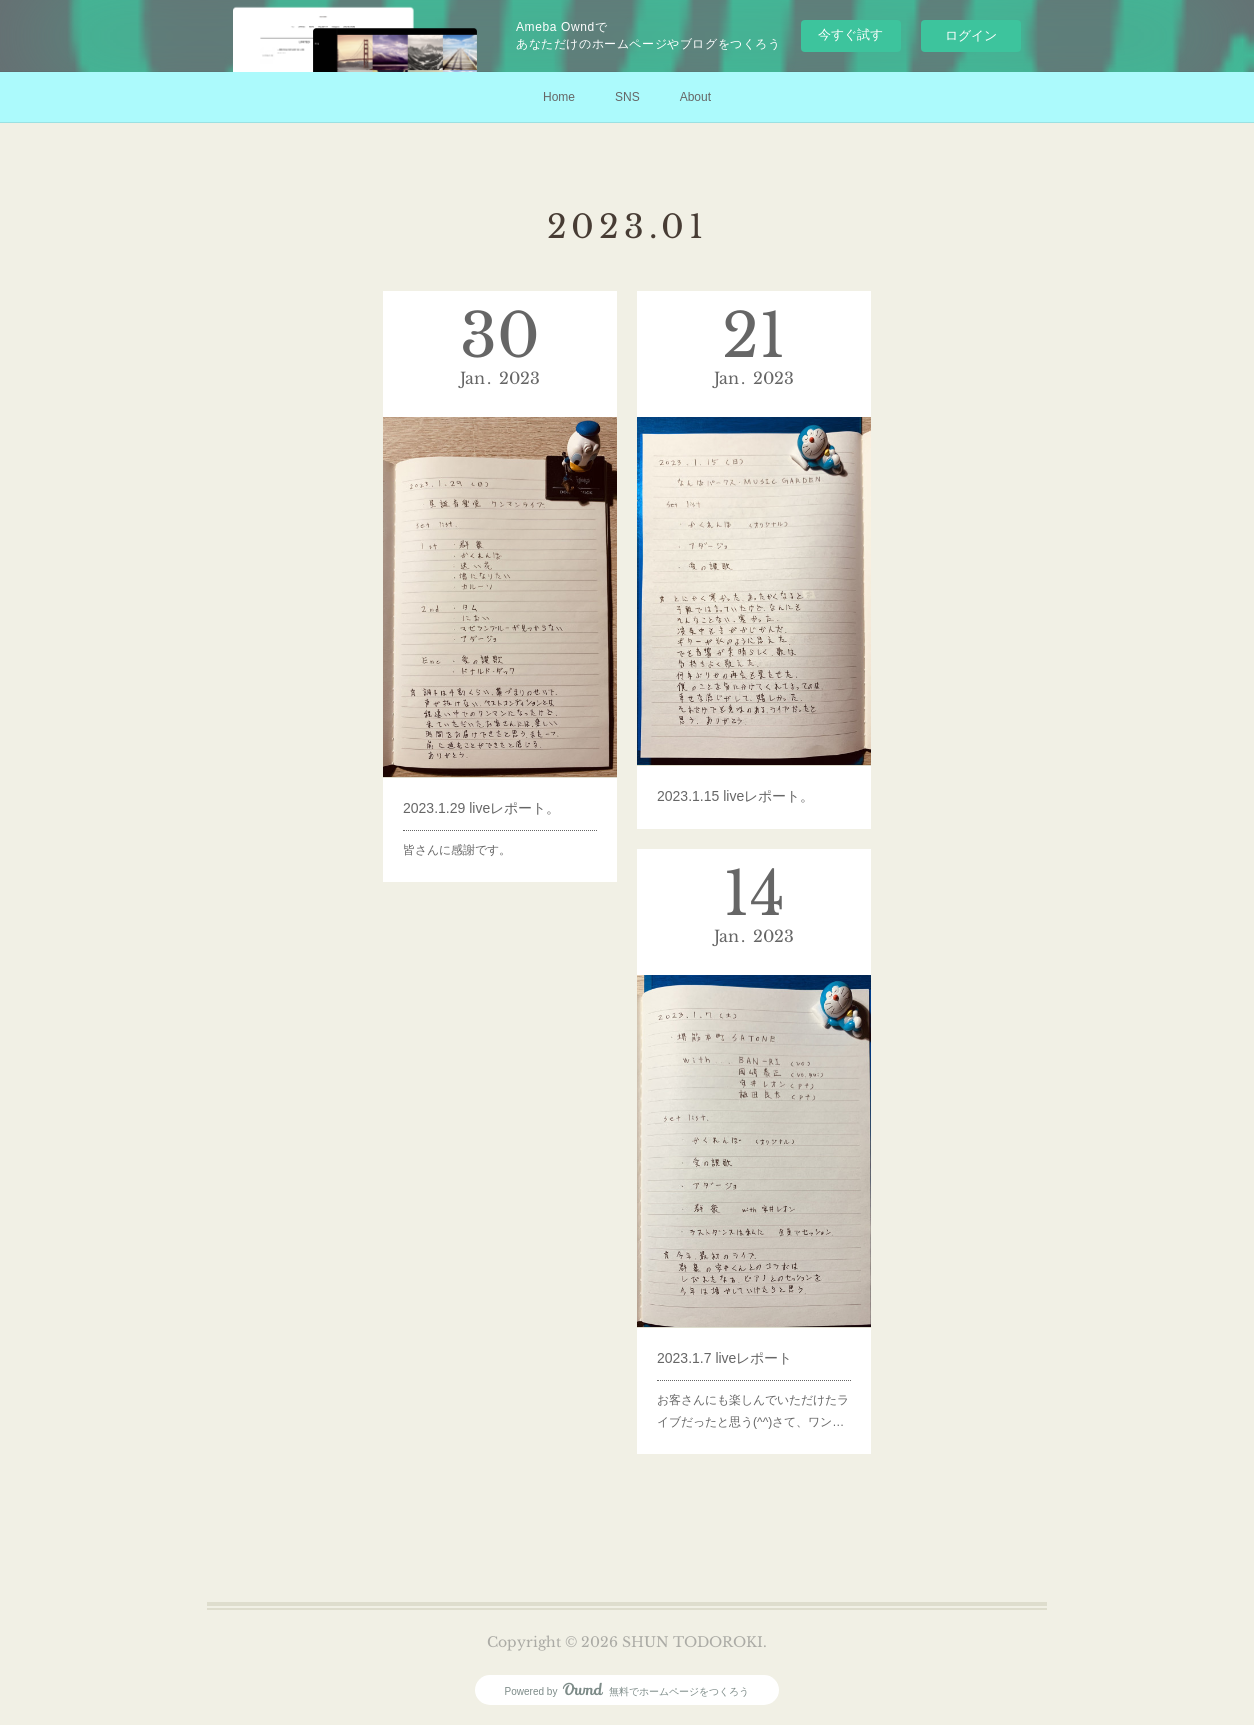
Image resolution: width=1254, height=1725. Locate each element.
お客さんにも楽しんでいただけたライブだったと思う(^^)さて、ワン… (753, 1361)
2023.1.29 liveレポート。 (485, 765)
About (695, 97)
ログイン (971, 35)
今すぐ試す (850, 34)
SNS (627, 97)
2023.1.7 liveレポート (730, 1318)
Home (559, 97)
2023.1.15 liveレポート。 (739, 750)
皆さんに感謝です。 (465, 799)
